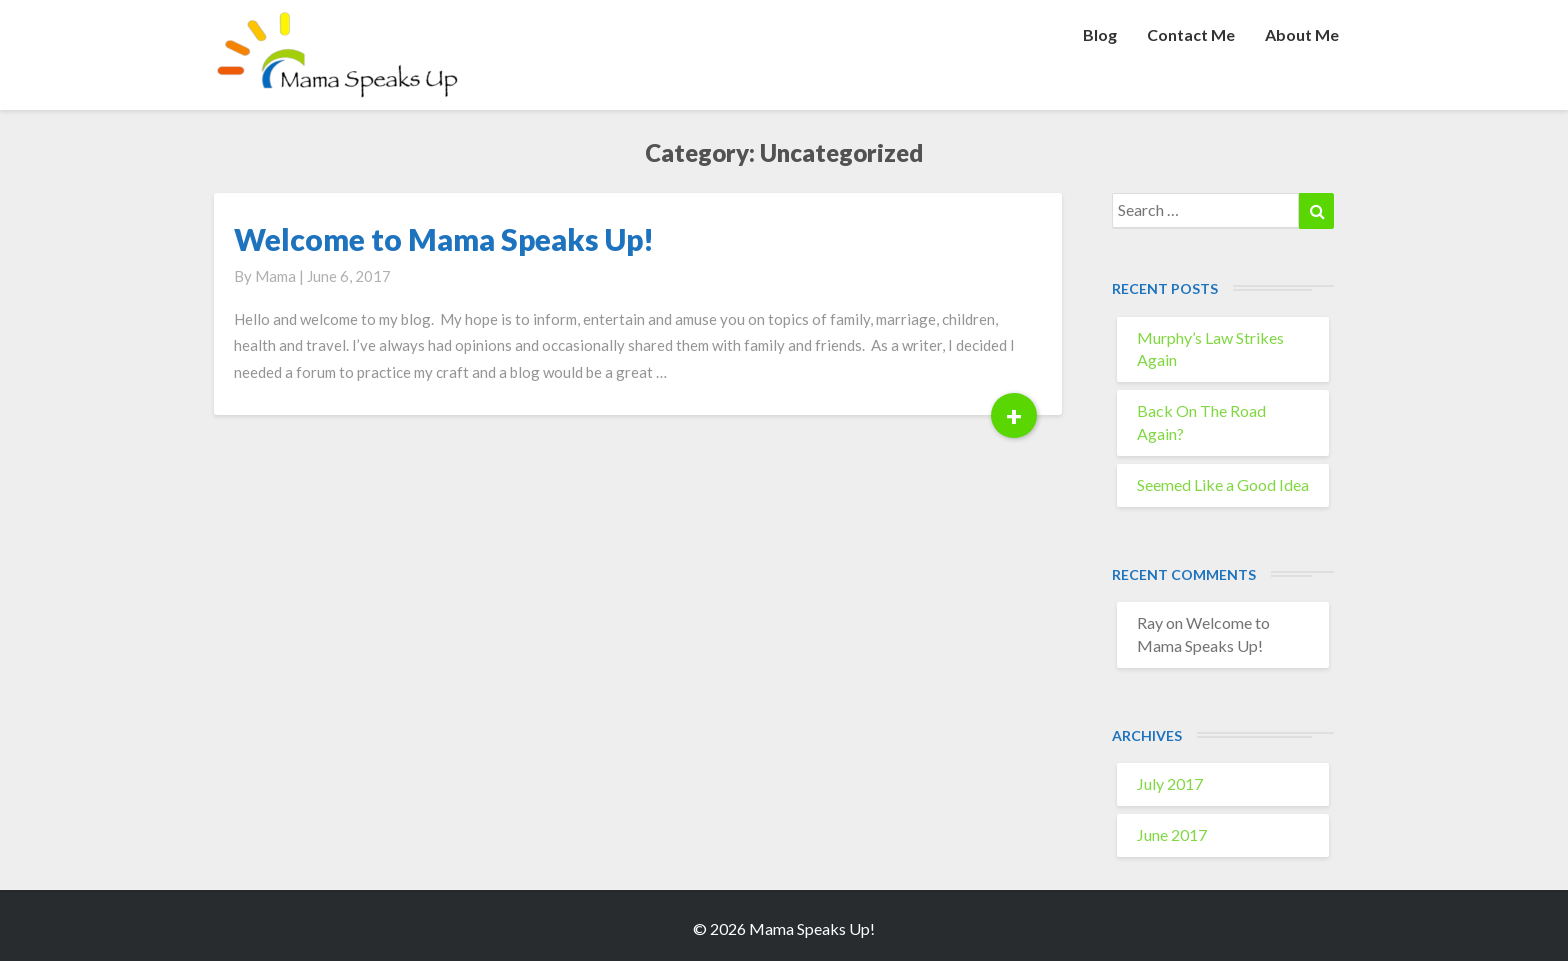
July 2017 (1170, 783)
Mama (275, 276)
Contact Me (1191, 34)
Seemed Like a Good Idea (1223, 484)
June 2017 (1172, 834)
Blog (1100, 34)
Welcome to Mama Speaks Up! (444, 239)
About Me (1302, 34)
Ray (1150, 622)
